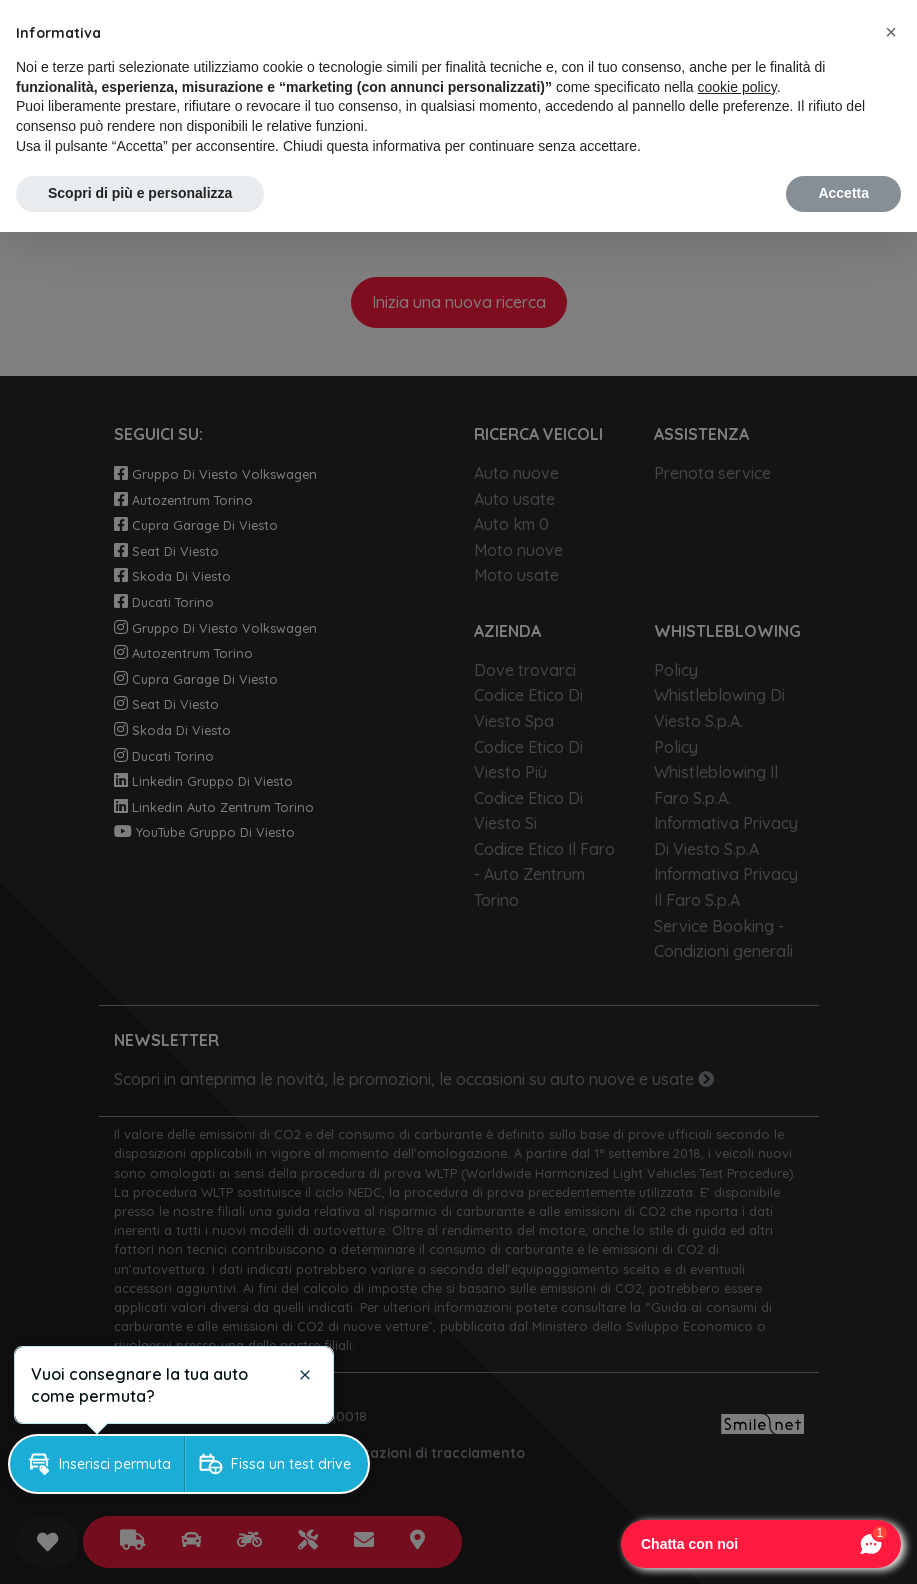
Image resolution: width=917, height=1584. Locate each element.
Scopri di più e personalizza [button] (140, 193)
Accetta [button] (843, 193)
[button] (891, 32)
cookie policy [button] (737, 87)
